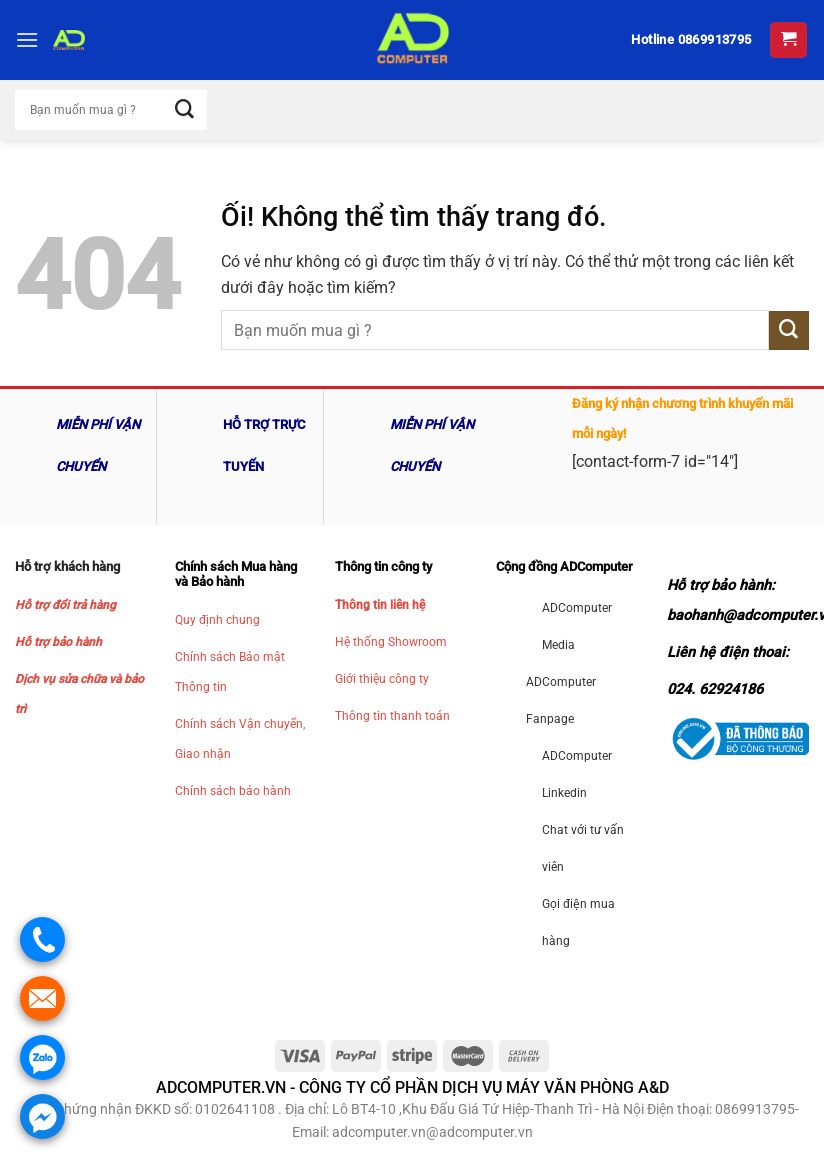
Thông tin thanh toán (392, 716)
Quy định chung (217, 620)
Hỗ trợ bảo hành (58, 642)
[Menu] (27, 39)
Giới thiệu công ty (382, 679)
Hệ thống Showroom (391, 642)
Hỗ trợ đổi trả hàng (65, 605)
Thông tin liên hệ (380, 605)
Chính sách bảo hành (233, 791)
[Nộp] (789, 330)
